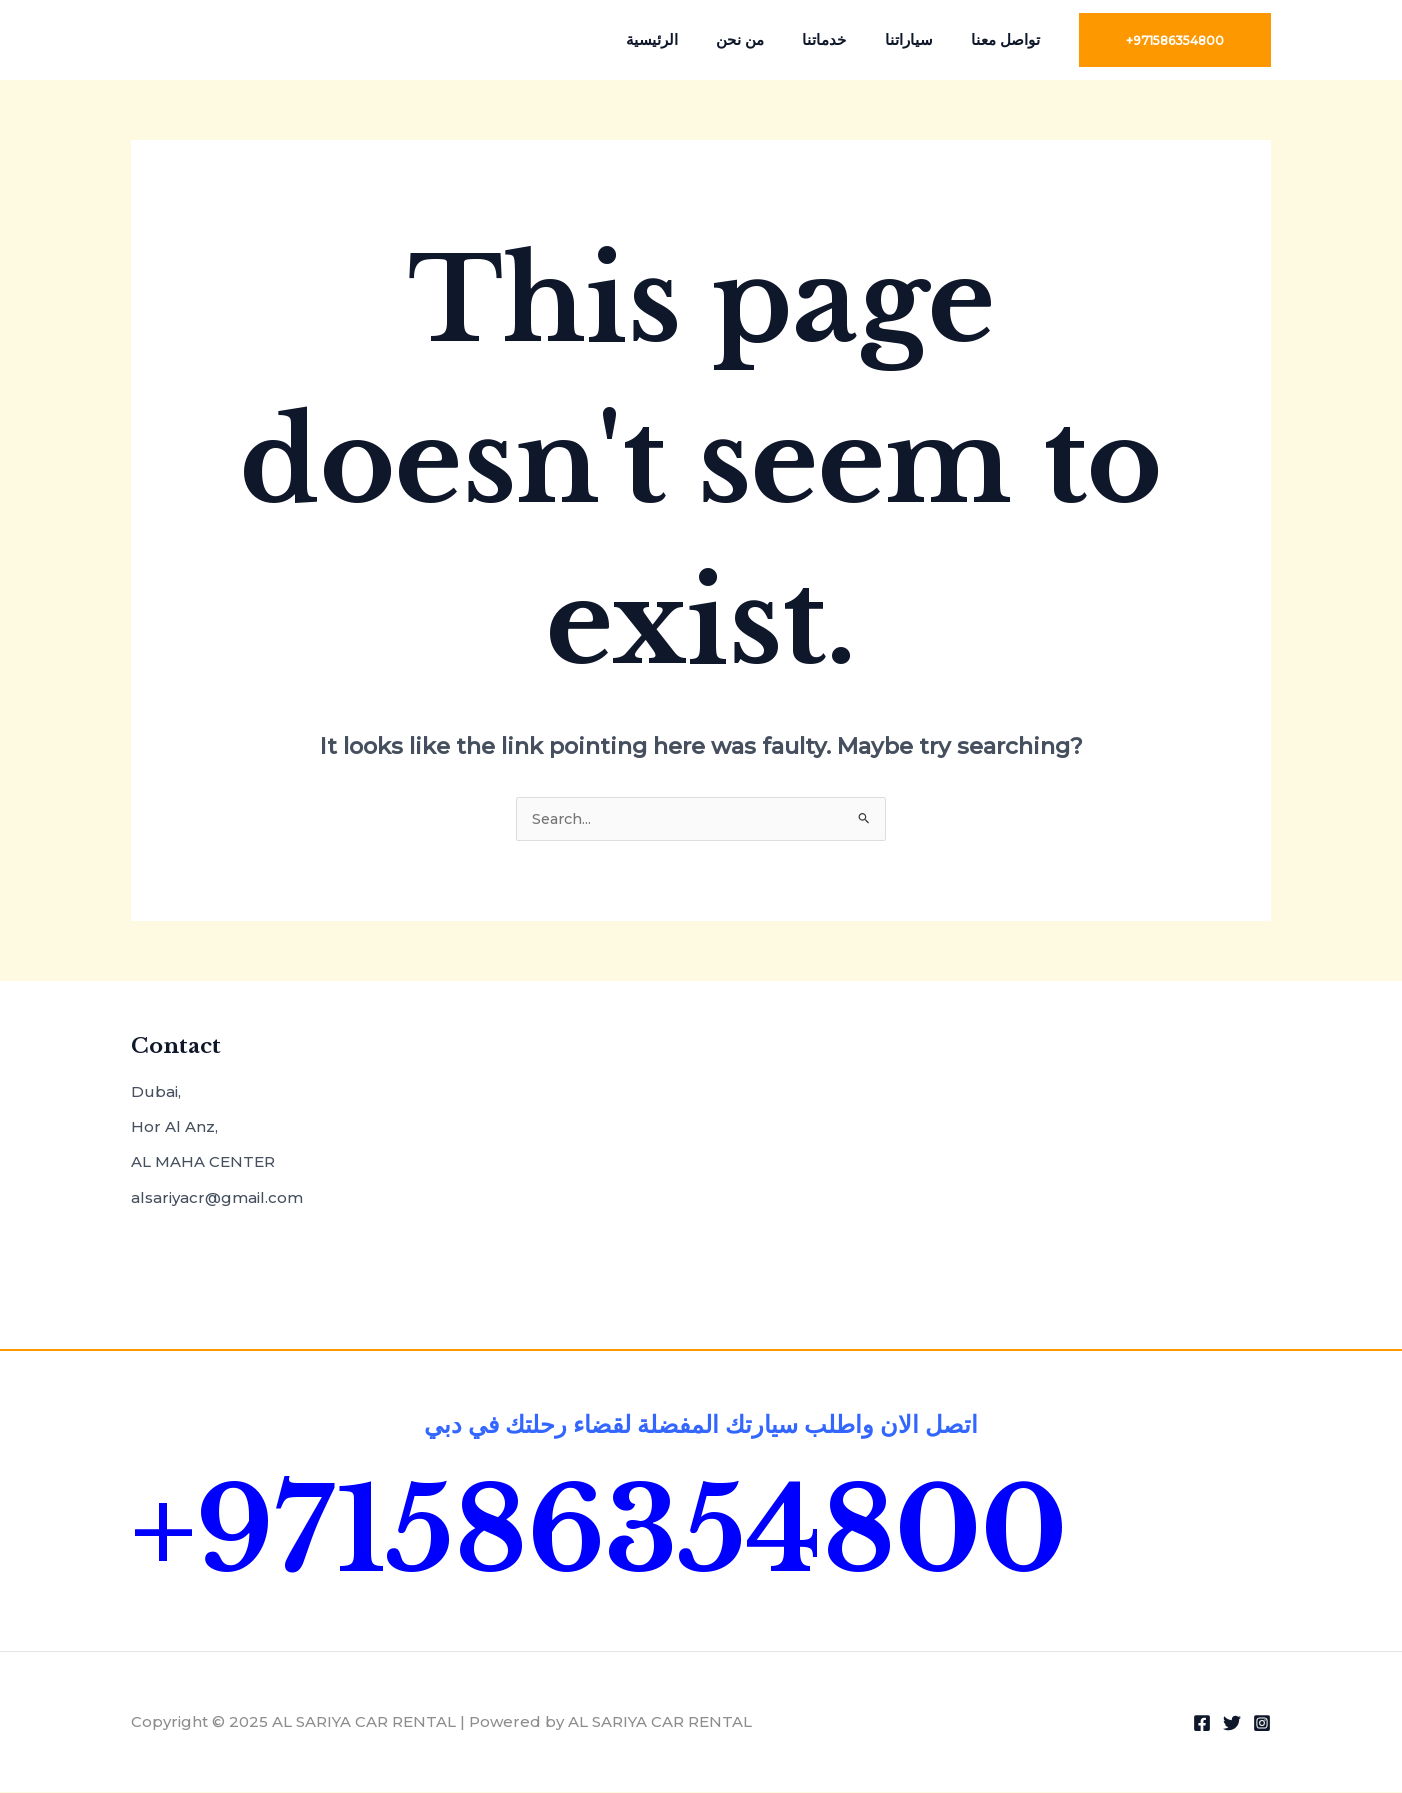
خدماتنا (845, 39)
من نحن (769, 39)
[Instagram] (1262, 1724)
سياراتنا (921, 39)
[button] (1175, 40)
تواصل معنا (1009, 39)
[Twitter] (1232, 1724)
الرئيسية (689, 39)
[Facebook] (1202, 1724)
